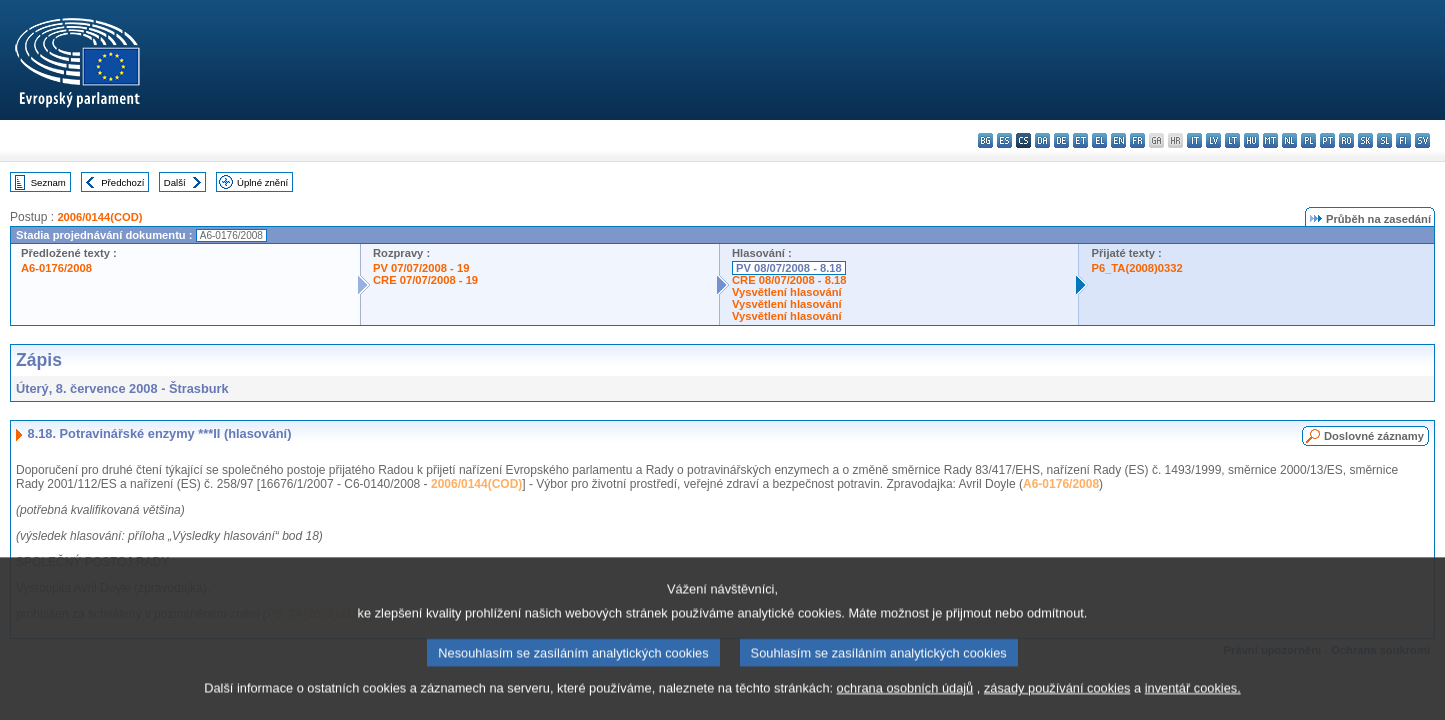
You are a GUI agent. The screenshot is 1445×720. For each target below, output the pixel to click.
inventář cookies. (1193, 705)
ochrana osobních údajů (905, 705)
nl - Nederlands (1289, 140)
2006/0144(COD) (99, 217)
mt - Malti (1270, 140)
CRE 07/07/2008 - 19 (425, 280)
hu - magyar (1251, 140)
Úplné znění (262, 182)
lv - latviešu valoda (1213, 140)
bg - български (985, 140)
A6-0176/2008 (56, 268)
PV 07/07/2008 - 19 (421, 268)
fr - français (1137, 140)
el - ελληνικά (1099, 140)
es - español (1004, 140)
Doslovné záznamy (1374, 436)
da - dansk (1042, 140)
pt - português (1327, 140)
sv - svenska (1422, 140)
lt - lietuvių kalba (1232, 140)
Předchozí (122, 182)
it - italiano (1194, 140)
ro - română (1346, 140)
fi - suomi (1403, 140)
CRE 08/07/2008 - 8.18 (789, 280)
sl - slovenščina (1384, 140)
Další (175, 182)
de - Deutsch (1061, 140)
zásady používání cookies (1057, 705)
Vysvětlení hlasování (787, 292)
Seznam (48, 182)
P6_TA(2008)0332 (1136, 268)
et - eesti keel (1080, 140)
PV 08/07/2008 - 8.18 (789, 268)
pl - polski (1308, 140)
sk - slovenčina (1365, 140)
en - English (1118, 140)
